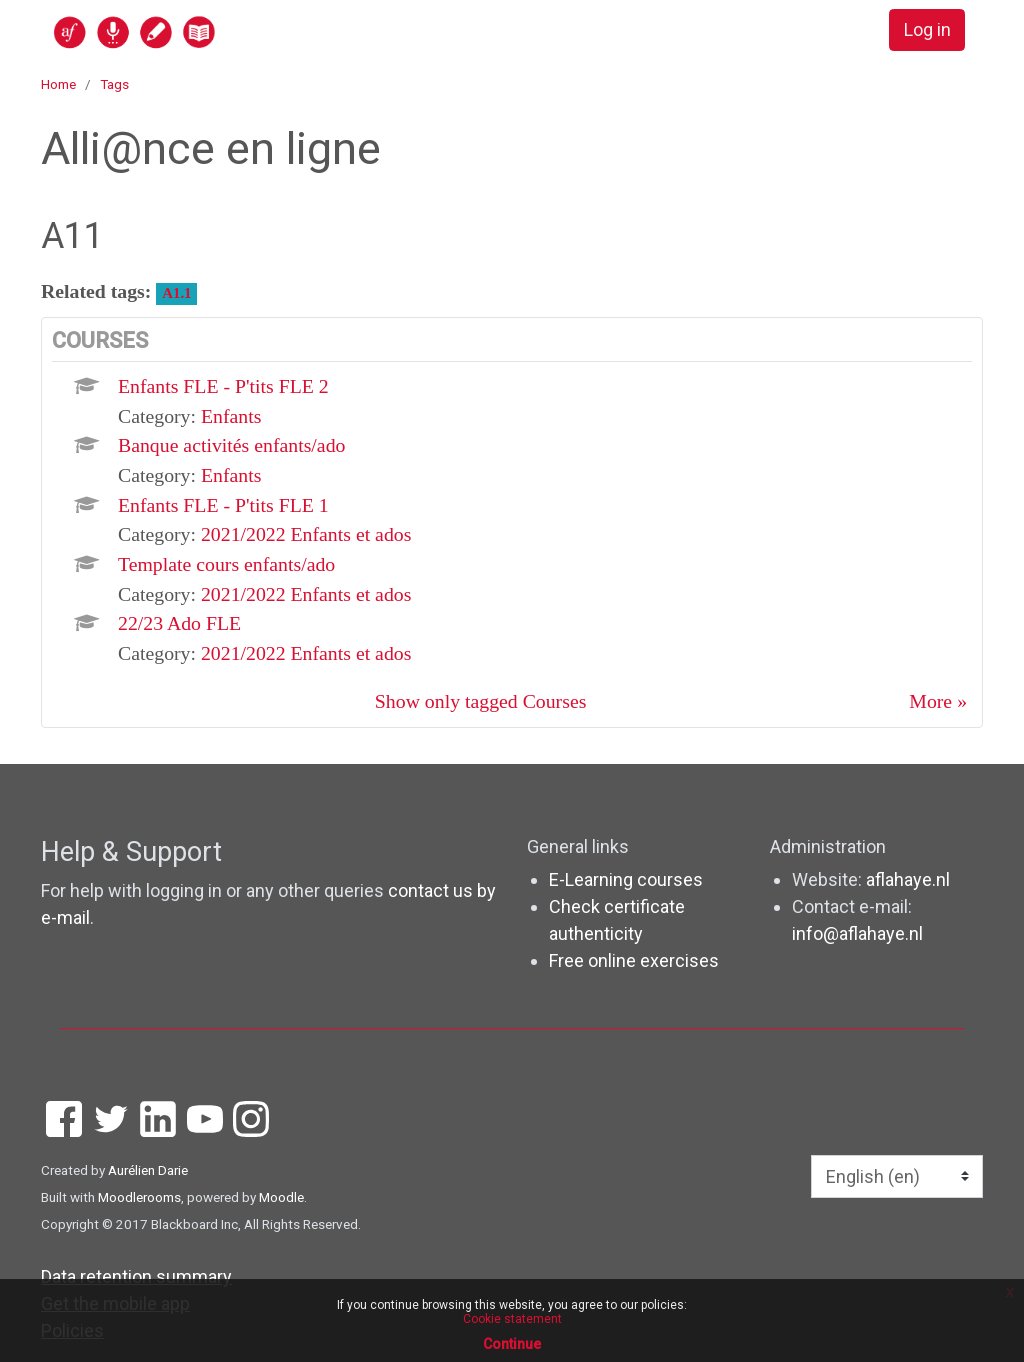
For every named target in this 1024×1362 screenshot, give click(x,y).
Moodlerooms (139, 1197)
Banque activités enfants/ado (231, 445)
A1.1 (176, 293)
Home (58, 84)
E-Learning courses (626, 879)
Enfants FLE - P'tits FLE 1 (223, 505)
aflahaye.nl (908, 879)
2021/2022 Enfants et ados (306, 534)
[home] (212, 31)
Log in (927, 30)
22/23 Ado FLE (179, 623)
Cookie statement (512, 1319)
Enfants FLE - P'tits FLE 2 (223, 386)
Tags (114, 84)
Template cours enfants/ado (226, 564)
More (930, 701)
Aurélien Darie (148, 1170)
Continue (512, 1344)
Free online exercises (634, 960)
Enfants (231, 416)
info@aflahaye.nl (857, 933)
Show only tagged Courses (481, 701)
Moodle (281, 1197)
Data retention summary (136, 1276)
